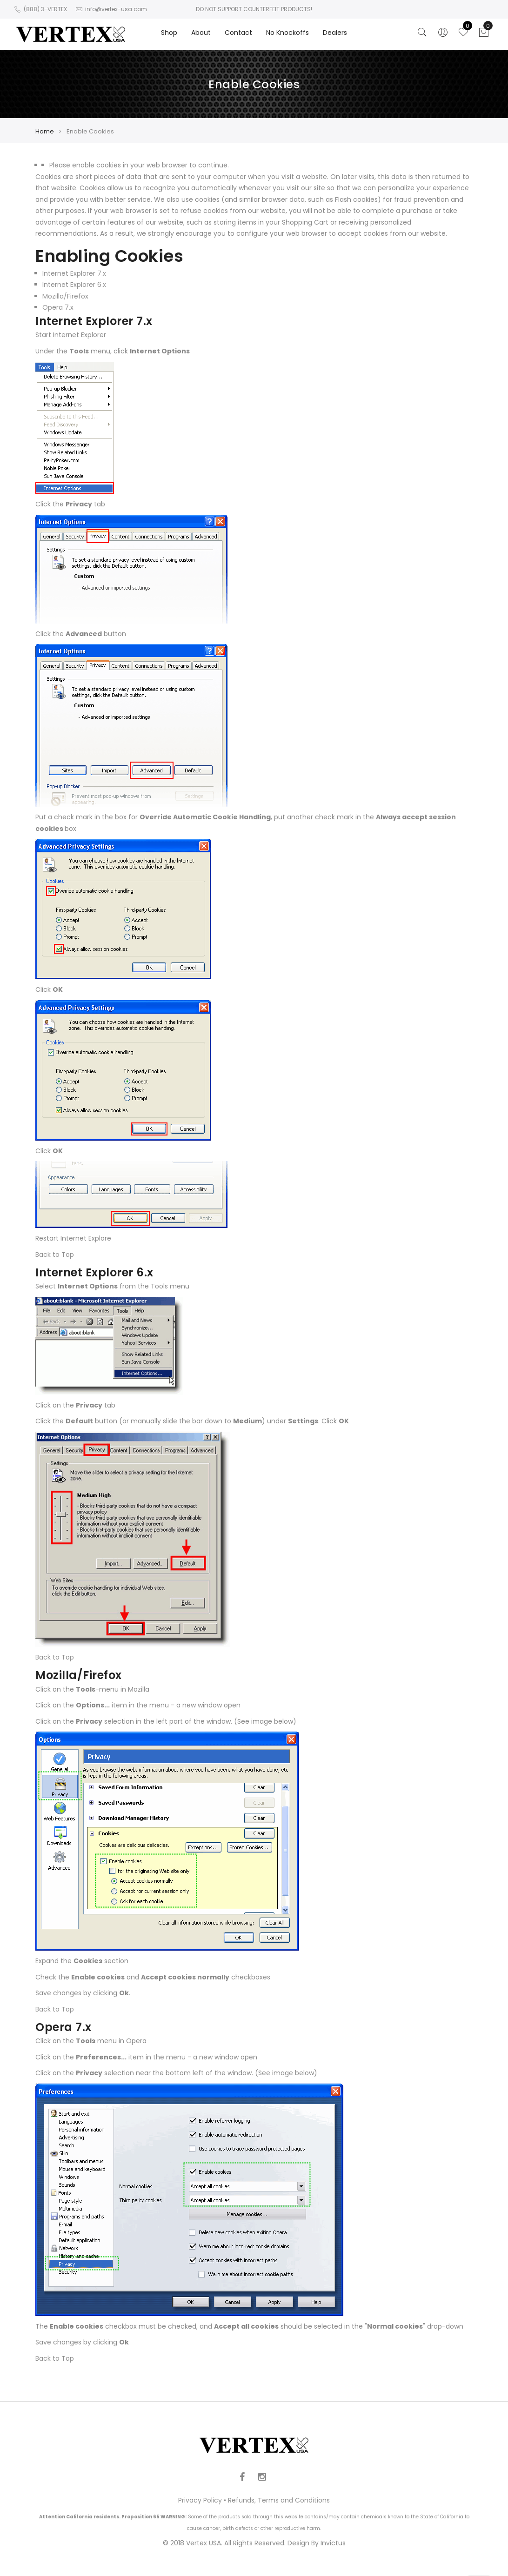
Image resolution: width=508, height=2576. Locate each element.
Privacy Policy (200, 2500)
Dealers (335, 32)
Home (44, 131)
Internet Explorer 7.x (74, 273)
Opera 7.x (58, 307)
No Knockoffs (287, 32)
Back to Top (54, 1254)
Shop (169, 32)
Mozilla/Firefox (65, 296)
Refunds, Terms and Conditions (279, 2500)
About (201, 32)
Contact (238, 32)
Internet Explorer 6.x (74, 284)
